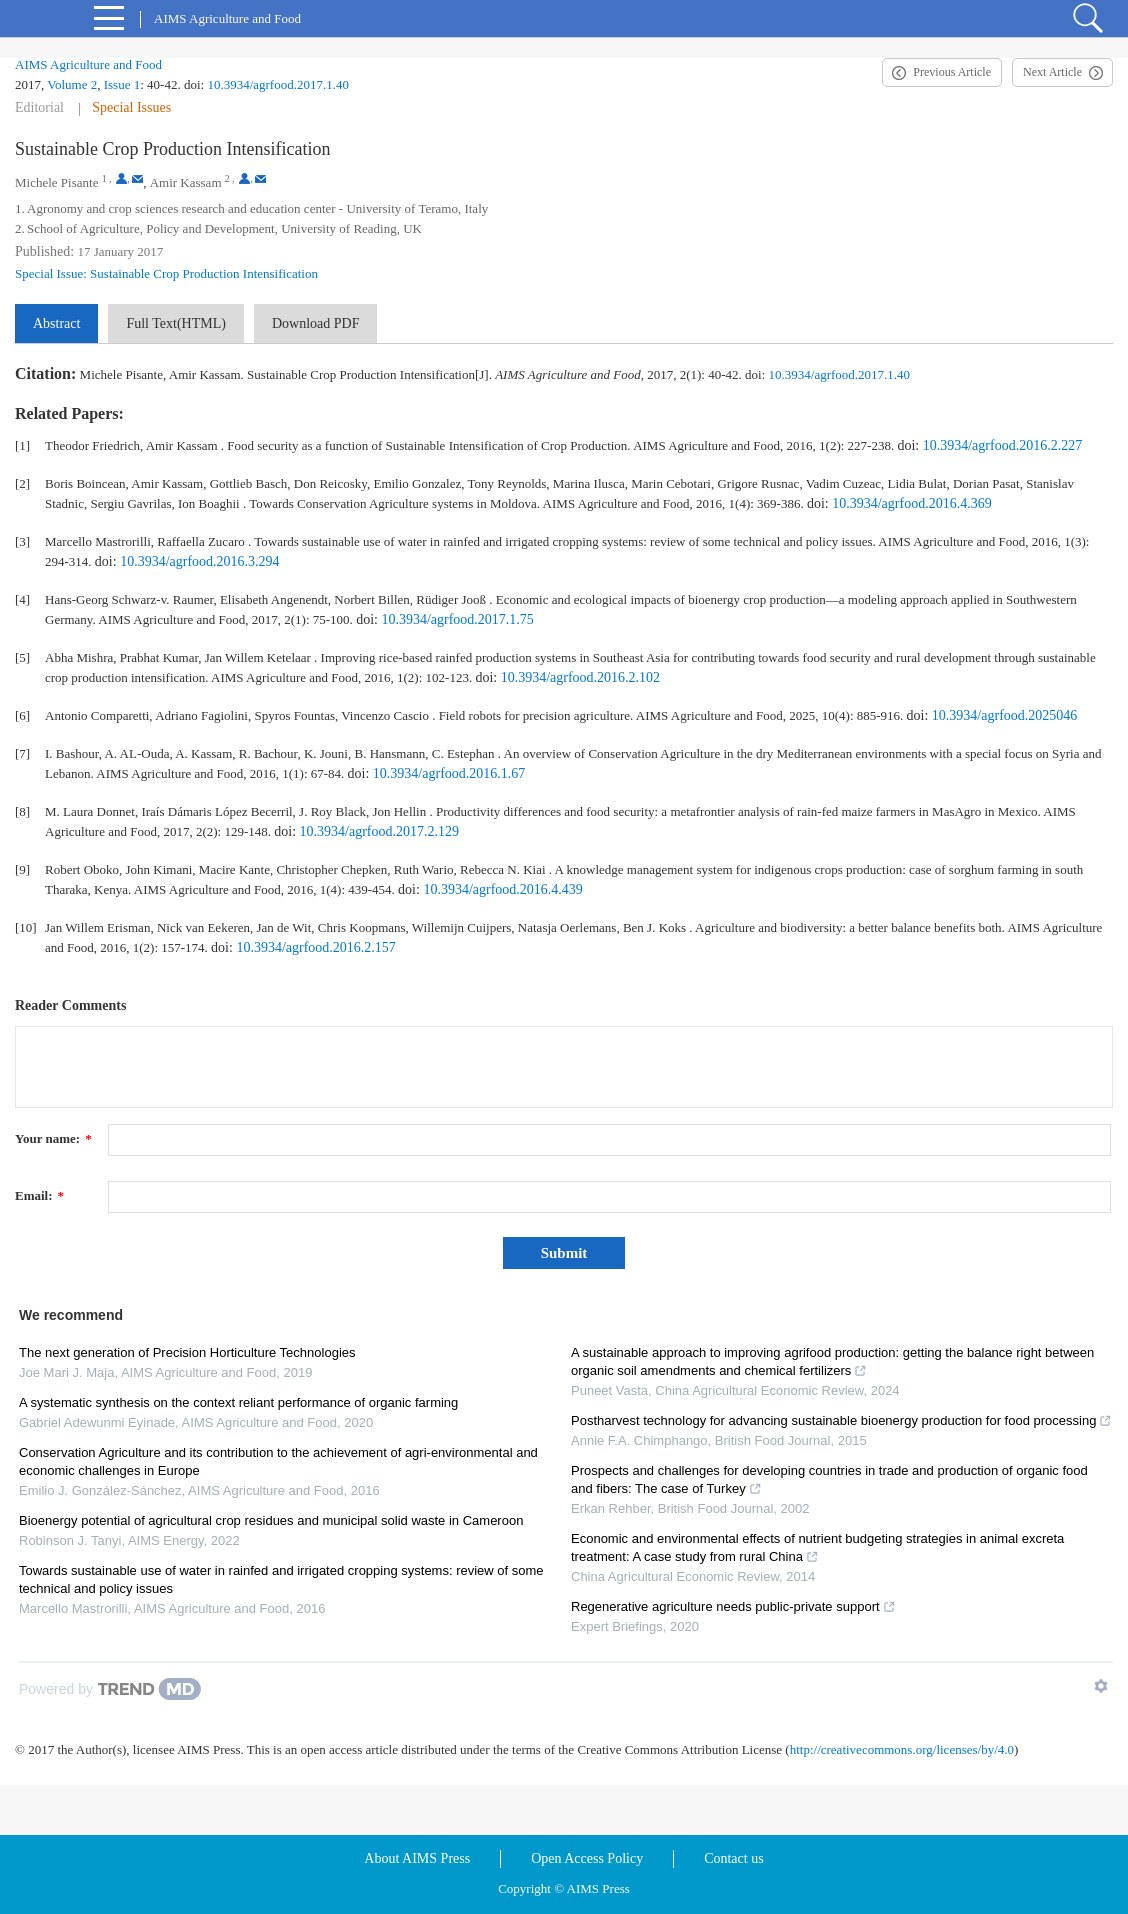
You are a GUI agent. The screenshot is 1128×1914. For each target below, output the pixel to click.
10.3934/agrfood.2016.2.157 (315, 947)
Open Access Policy (587, 1858)
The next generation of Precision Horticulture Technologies (187, 1352)
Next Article (1052, 72)
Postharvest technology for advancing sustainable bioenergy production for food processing (841, 1420)
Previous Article (952, 72)
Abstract (56, 323)
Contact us (734, 1858)
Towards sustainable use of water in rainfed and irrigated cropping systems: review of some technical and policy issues (281, 1579)
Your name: (53, 1138)
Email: (39, 1195)
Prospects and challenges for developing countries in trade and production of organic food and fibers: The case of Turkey (829, 1479)
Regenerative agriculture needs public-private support (733, 1606)
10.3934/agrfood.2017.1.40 (278, 84)
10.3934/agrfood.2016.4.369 (911, 503)
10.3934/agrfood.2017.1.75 (457, 619)
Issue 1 (122, 84)
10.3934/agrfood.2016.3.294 (199, 561)
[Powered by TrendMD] (110, 1689)
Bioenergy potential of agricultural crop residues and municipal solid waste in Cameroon (271, 1520)
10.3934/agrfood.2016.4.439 (502, 889)
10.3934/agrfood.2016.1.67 (449, 773)
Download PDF (316, 323)
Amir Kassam (186, 182)
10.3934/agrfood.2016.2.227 (1002, 445)
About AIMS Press (417, 1858)
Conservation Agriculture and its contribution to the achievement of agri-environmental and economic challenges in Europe (278, 1461)
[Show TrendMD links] (1101, 1686)
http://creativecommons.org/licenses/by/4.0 (902, 1749)
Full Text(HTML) (175, 323)
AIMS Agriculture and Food (88, 64)
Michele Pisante (56, 182)
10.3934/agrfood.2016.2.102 (580, 677)
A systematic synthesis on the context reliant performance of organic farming (238, 1402)
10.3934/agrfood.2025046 (1004, 715)
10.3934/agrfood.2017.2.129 (379, 831)
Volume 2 (72, 84)
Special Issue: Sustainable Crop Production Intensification (166, 273)
